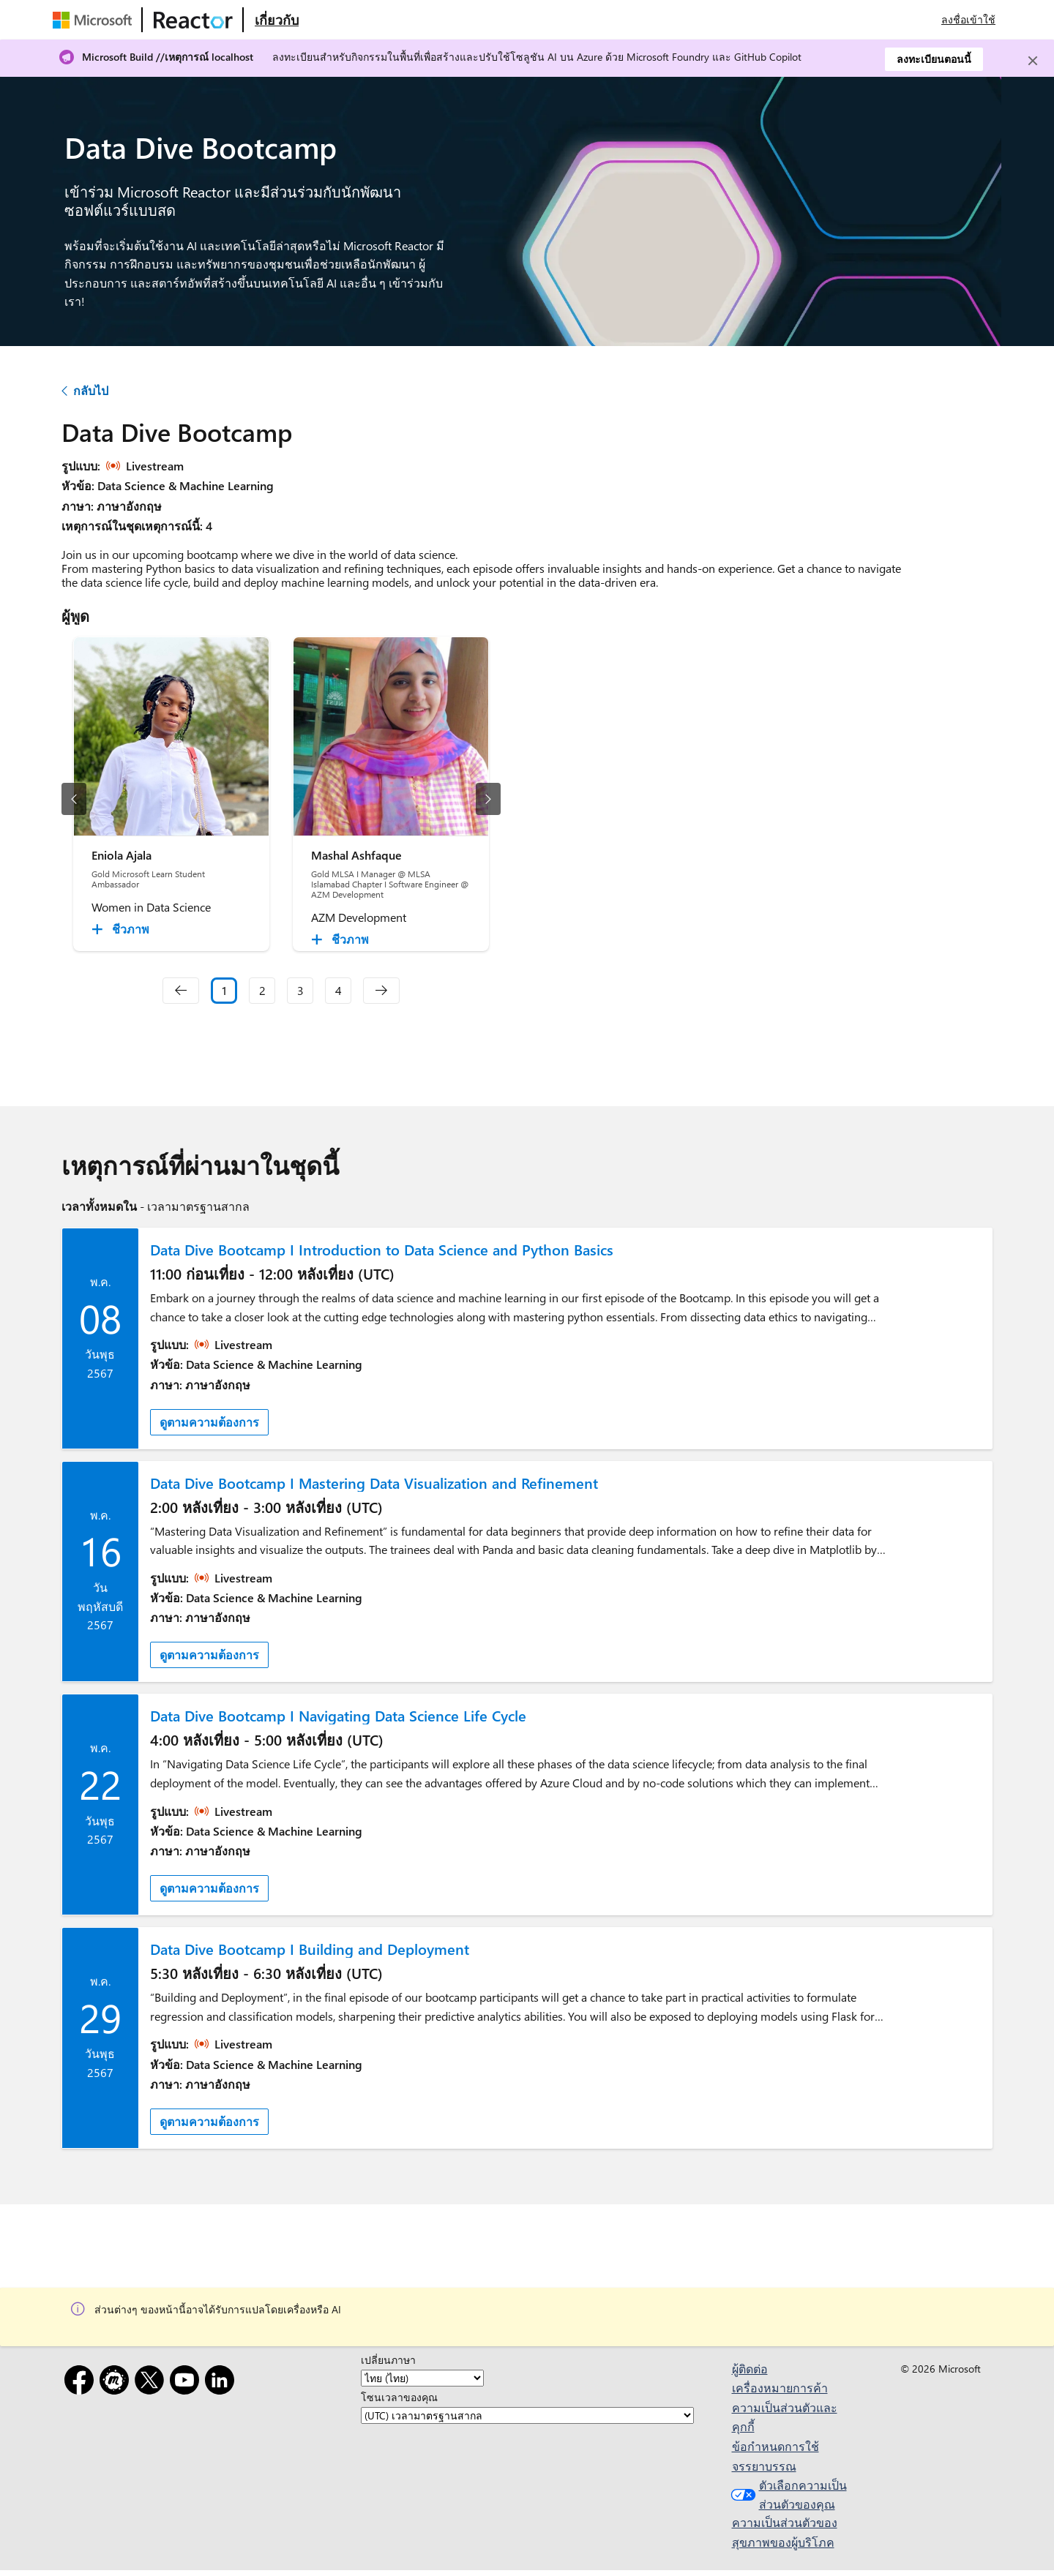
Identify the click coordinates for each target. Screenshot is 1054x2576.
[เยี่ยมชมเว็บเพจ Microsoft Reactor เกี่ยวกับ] (276, 20)
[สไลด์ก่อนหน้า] (73, 799)
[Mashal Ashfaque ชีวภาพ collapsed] (342, 939)
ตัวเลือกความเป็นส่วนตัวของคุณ (787, 2494)
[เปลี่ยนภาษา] (422, 2378)
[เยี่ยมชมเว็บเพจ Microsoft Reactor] (193, 20)
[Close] (1032, 60)
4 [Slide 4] (338, 990)
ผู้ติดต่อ (750, 2368)
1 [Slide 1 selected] (224, 990)
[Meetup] (117, 2382)
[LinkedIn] (222, 2382)
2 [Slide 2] (262, 990)
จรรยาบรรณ (764, 2466)
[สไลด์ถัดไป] (488, 799)
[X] (152, 2382)
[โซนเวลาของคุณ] (527, 2415)
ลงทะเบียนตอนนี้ (934, 59)
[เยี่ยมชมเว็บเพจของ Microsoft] (95, 20)
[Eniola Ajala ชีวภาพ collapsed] (122, 929)
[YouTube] (187, 2382)
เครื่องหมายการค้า (780, 2387)
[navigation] (180, 990)
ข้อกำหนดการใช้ (775, 2446)
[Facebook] (82, 2382)
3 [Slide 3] (300, 990)
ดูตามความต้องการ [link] (209, 1422)
